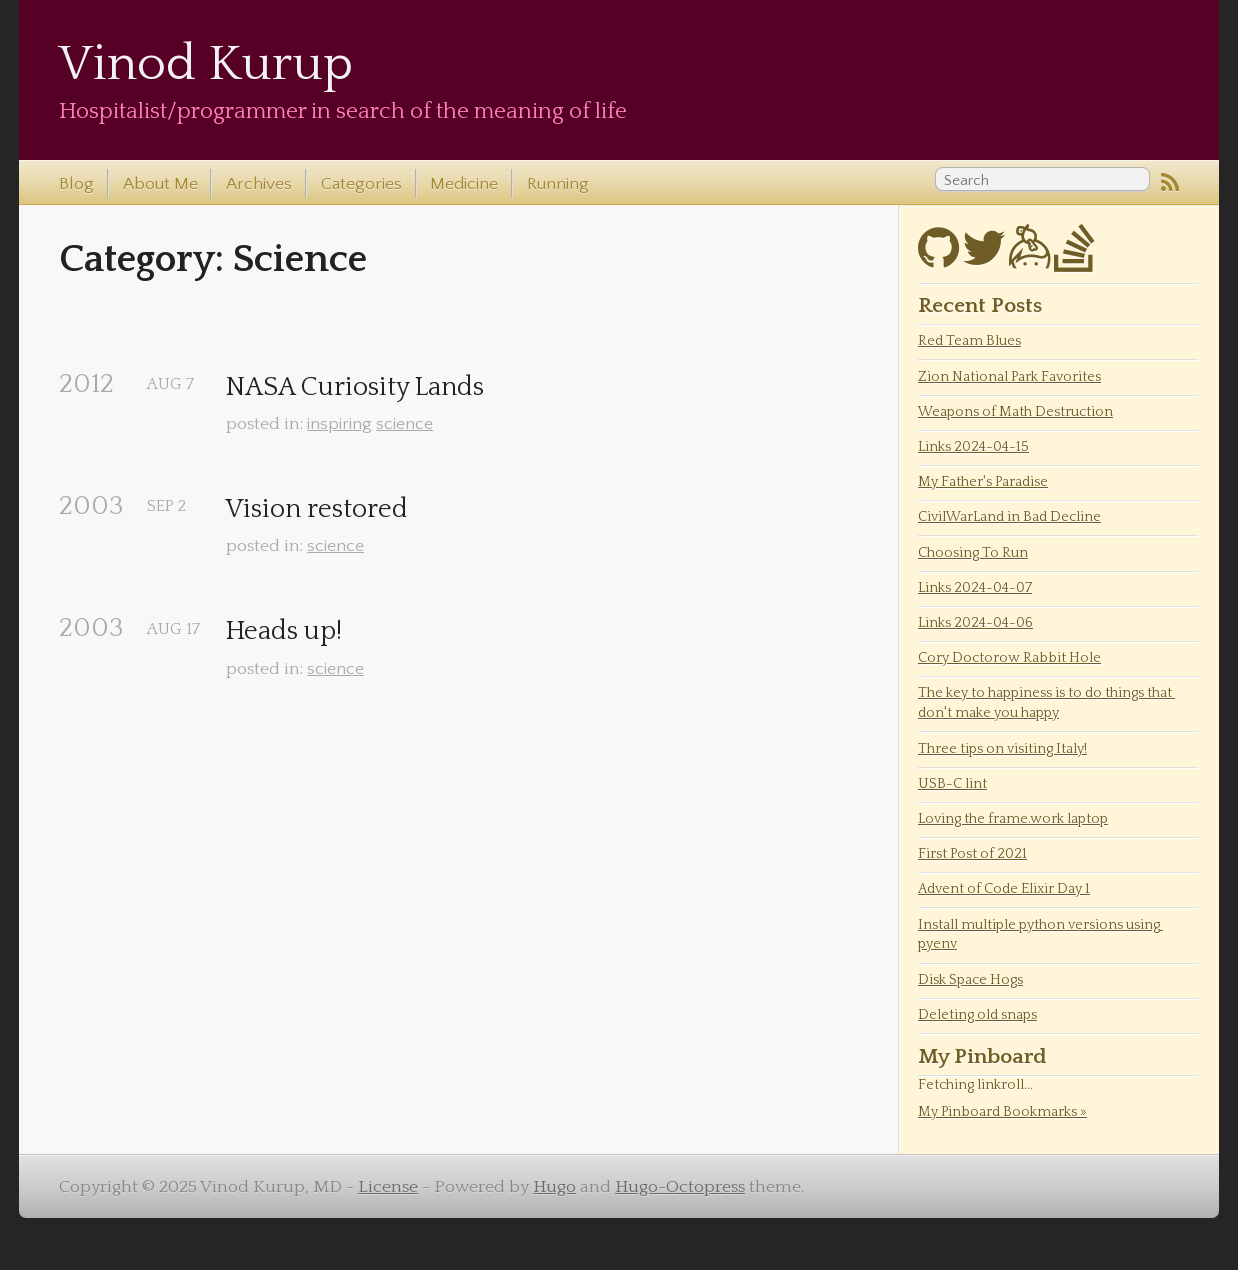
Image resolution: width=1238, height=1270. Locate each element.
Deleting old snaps (977, 1015)
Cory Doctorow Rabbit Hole (1009, 658)
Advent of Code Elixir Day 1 (1004, 889)
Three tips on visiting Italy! (1002, 749)
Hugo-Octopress (680, 1187)
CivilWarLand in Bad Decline (1009, 517)
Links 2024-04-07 (975, 588)
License (388, 1187)
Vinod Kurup (206, 64)
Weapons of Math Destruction (1015, 412)
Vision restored (317, 509)
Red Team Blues (969, 341)
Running (558, 184)
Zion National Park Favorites (1009, 377)
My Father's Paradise (983, 482)
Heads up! (284, 631)
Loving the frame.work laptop (1013, 819)
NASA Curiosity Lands (355, 387)
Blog (76, 184)
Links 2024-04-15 (973, 447)
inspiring (339, 424)
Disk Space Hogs (970, 980)
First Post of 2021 (972, 854)
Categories (361, 184)
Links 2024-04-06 (975, 623)
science (404, 424)
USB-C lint (952, 784)
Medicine (464, 184)
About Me (160, 184)
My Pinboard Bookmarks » (1002, 1112)
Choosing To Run (973, 553)
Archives (259, 184)
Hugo (554, 1187)
